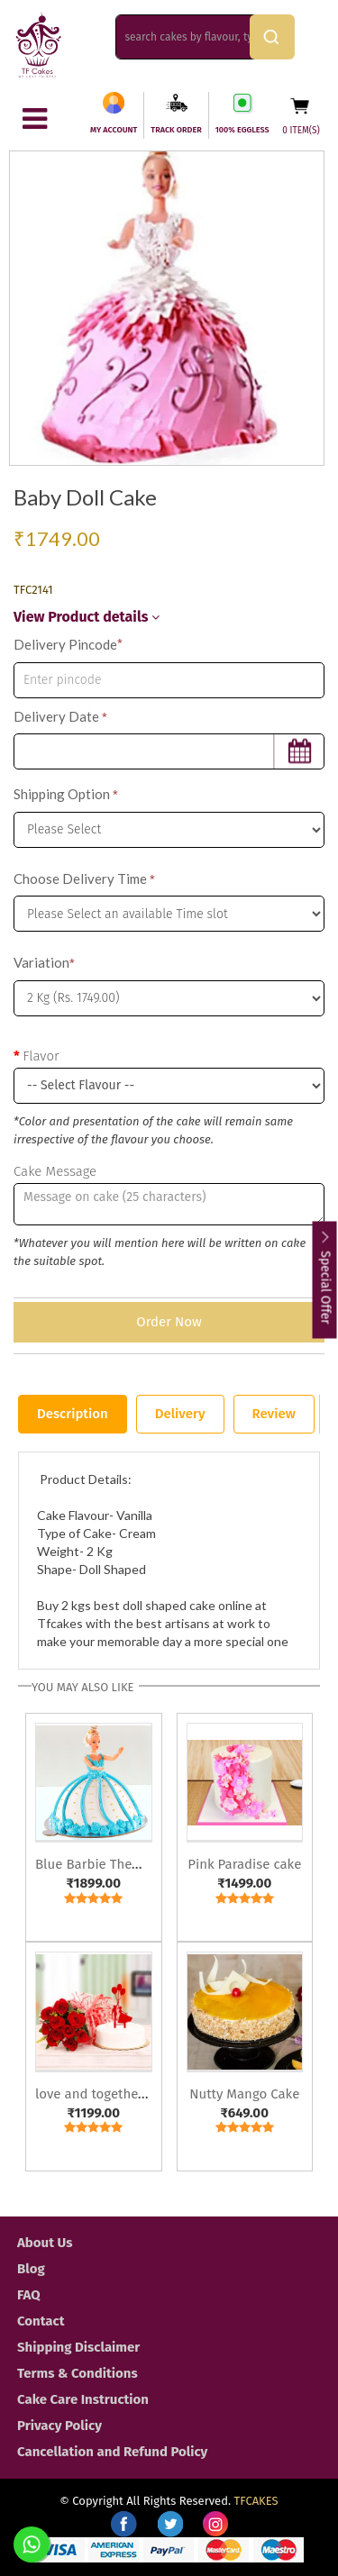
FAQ (29, 2295)
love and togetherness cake (119, 2094)
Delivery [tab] (180, 1414)
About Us (44, 2243)
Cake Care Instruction (83, 2399)
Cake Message (55, 1171)
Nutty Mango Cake (244, 2094)
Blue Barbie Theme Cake (109, 1864)
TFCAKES (256, 2501)
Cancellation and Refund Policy (112, 2452)
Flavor (41, 1056)
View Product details (87, 616)
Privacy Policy (59, 2425)
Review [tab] (274, 1414)
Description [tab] (72, 1414)
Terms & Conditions (77, 2373)
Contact (41, 2321)
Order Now (168, 1322)
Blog (31, 2269)
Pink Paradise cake (244, 1864)
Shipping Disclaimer (78, 2347)
